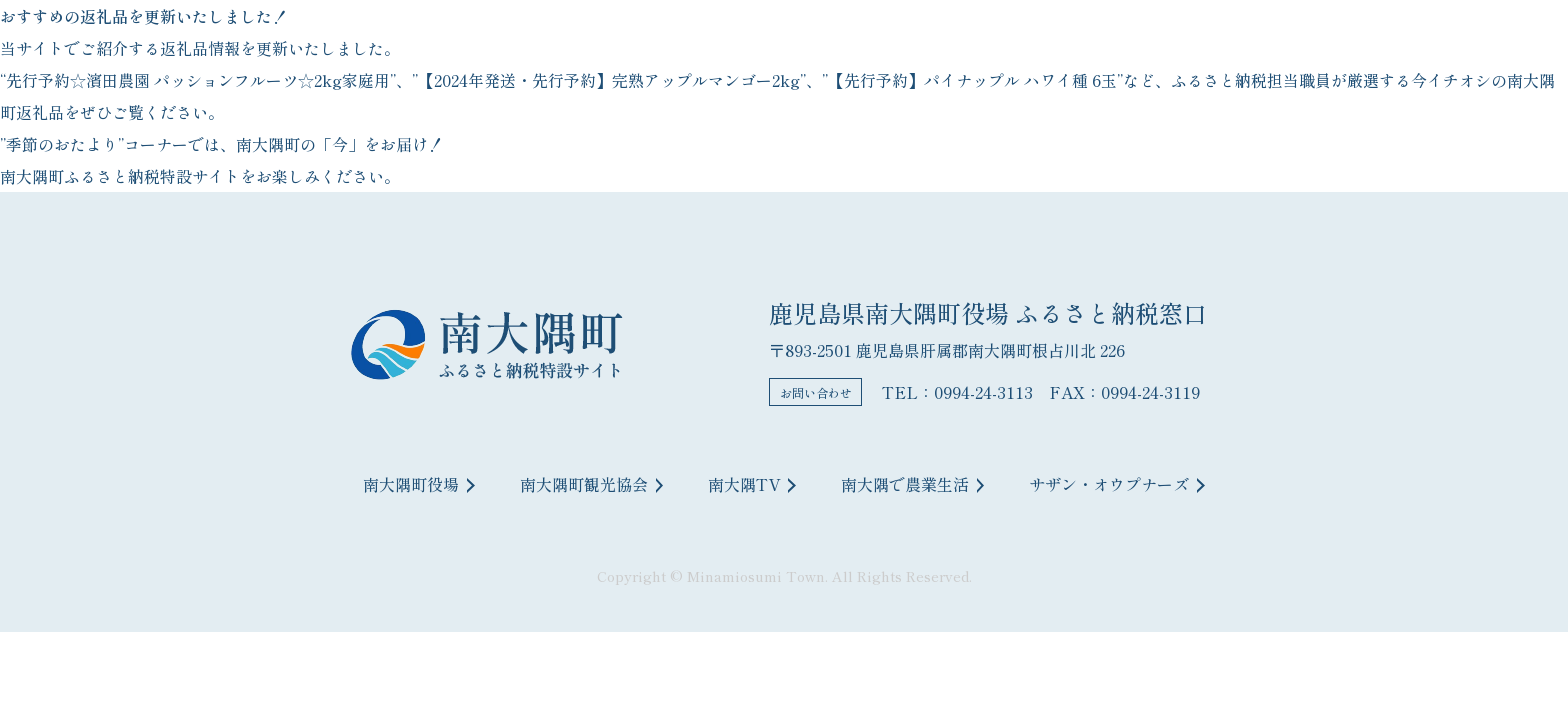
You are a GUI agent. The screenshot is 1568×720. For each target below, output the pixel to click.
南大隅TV (751, 484)
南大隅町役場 (418, 484)
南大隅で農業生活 (912, 484)
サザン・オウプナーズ (1116, 484)
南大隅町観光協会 (591, 484)
